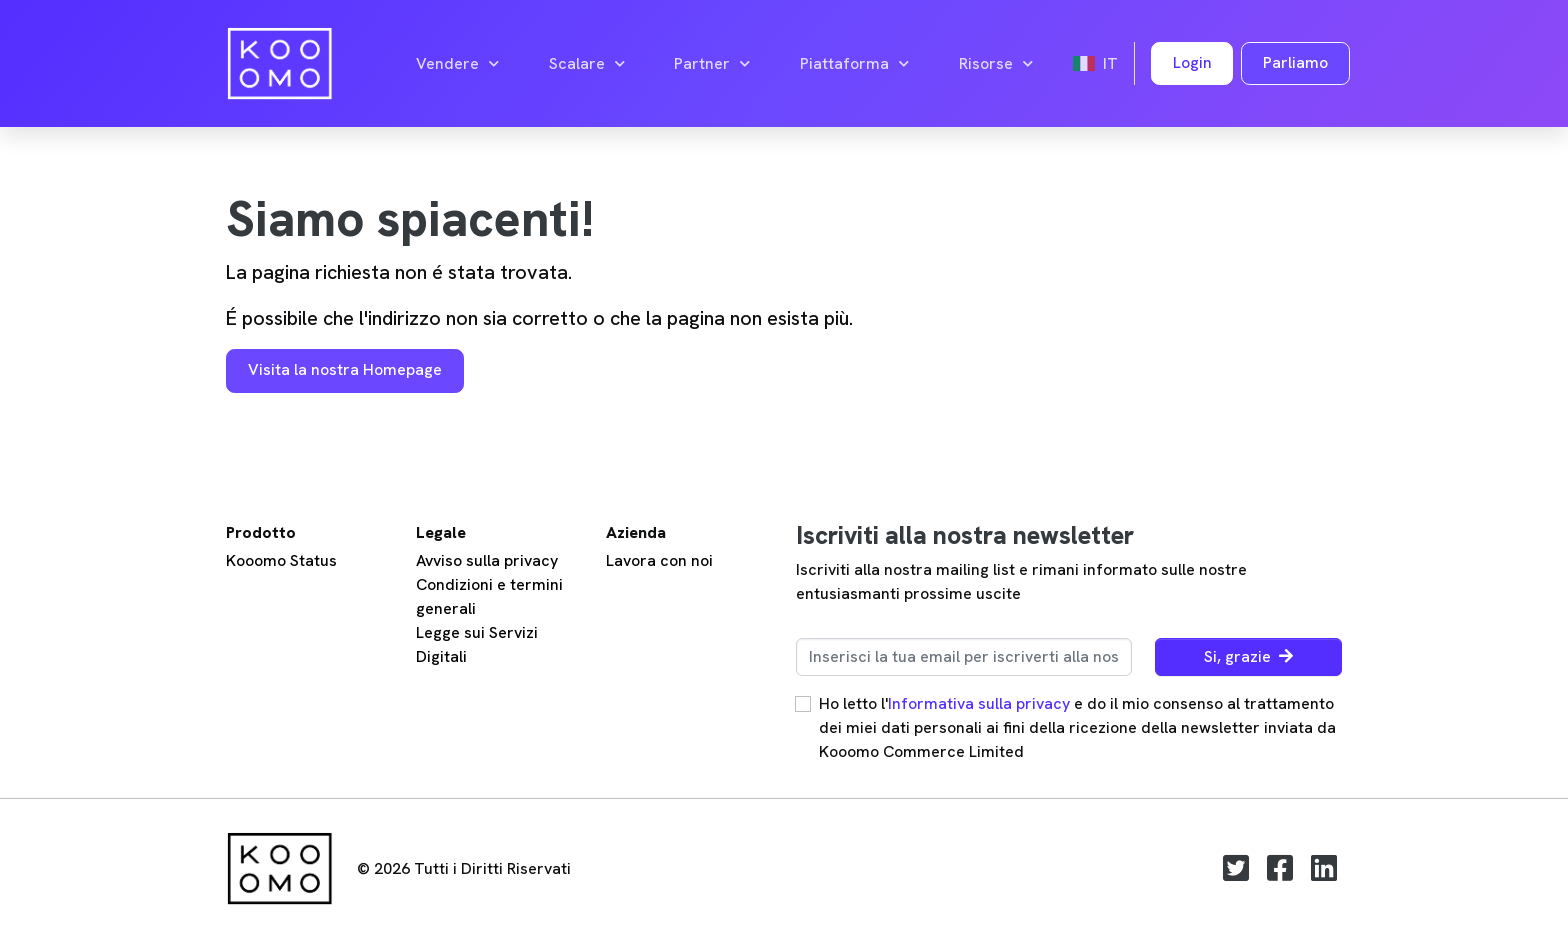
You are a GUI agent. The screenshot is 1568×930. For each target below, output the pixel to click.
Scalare (587, 64)
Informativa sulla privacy (979, 703)
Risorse (996, 64)
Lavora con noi (659, 560)
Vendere (457, 64)
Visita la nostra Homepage (345, 369)
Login (1192, 62)
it (1095, 63)
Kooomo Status (281, 560)
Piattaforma (854, 64)
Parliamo (1295, 62)
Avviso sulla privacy (487, 560)
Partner (712, 64)
